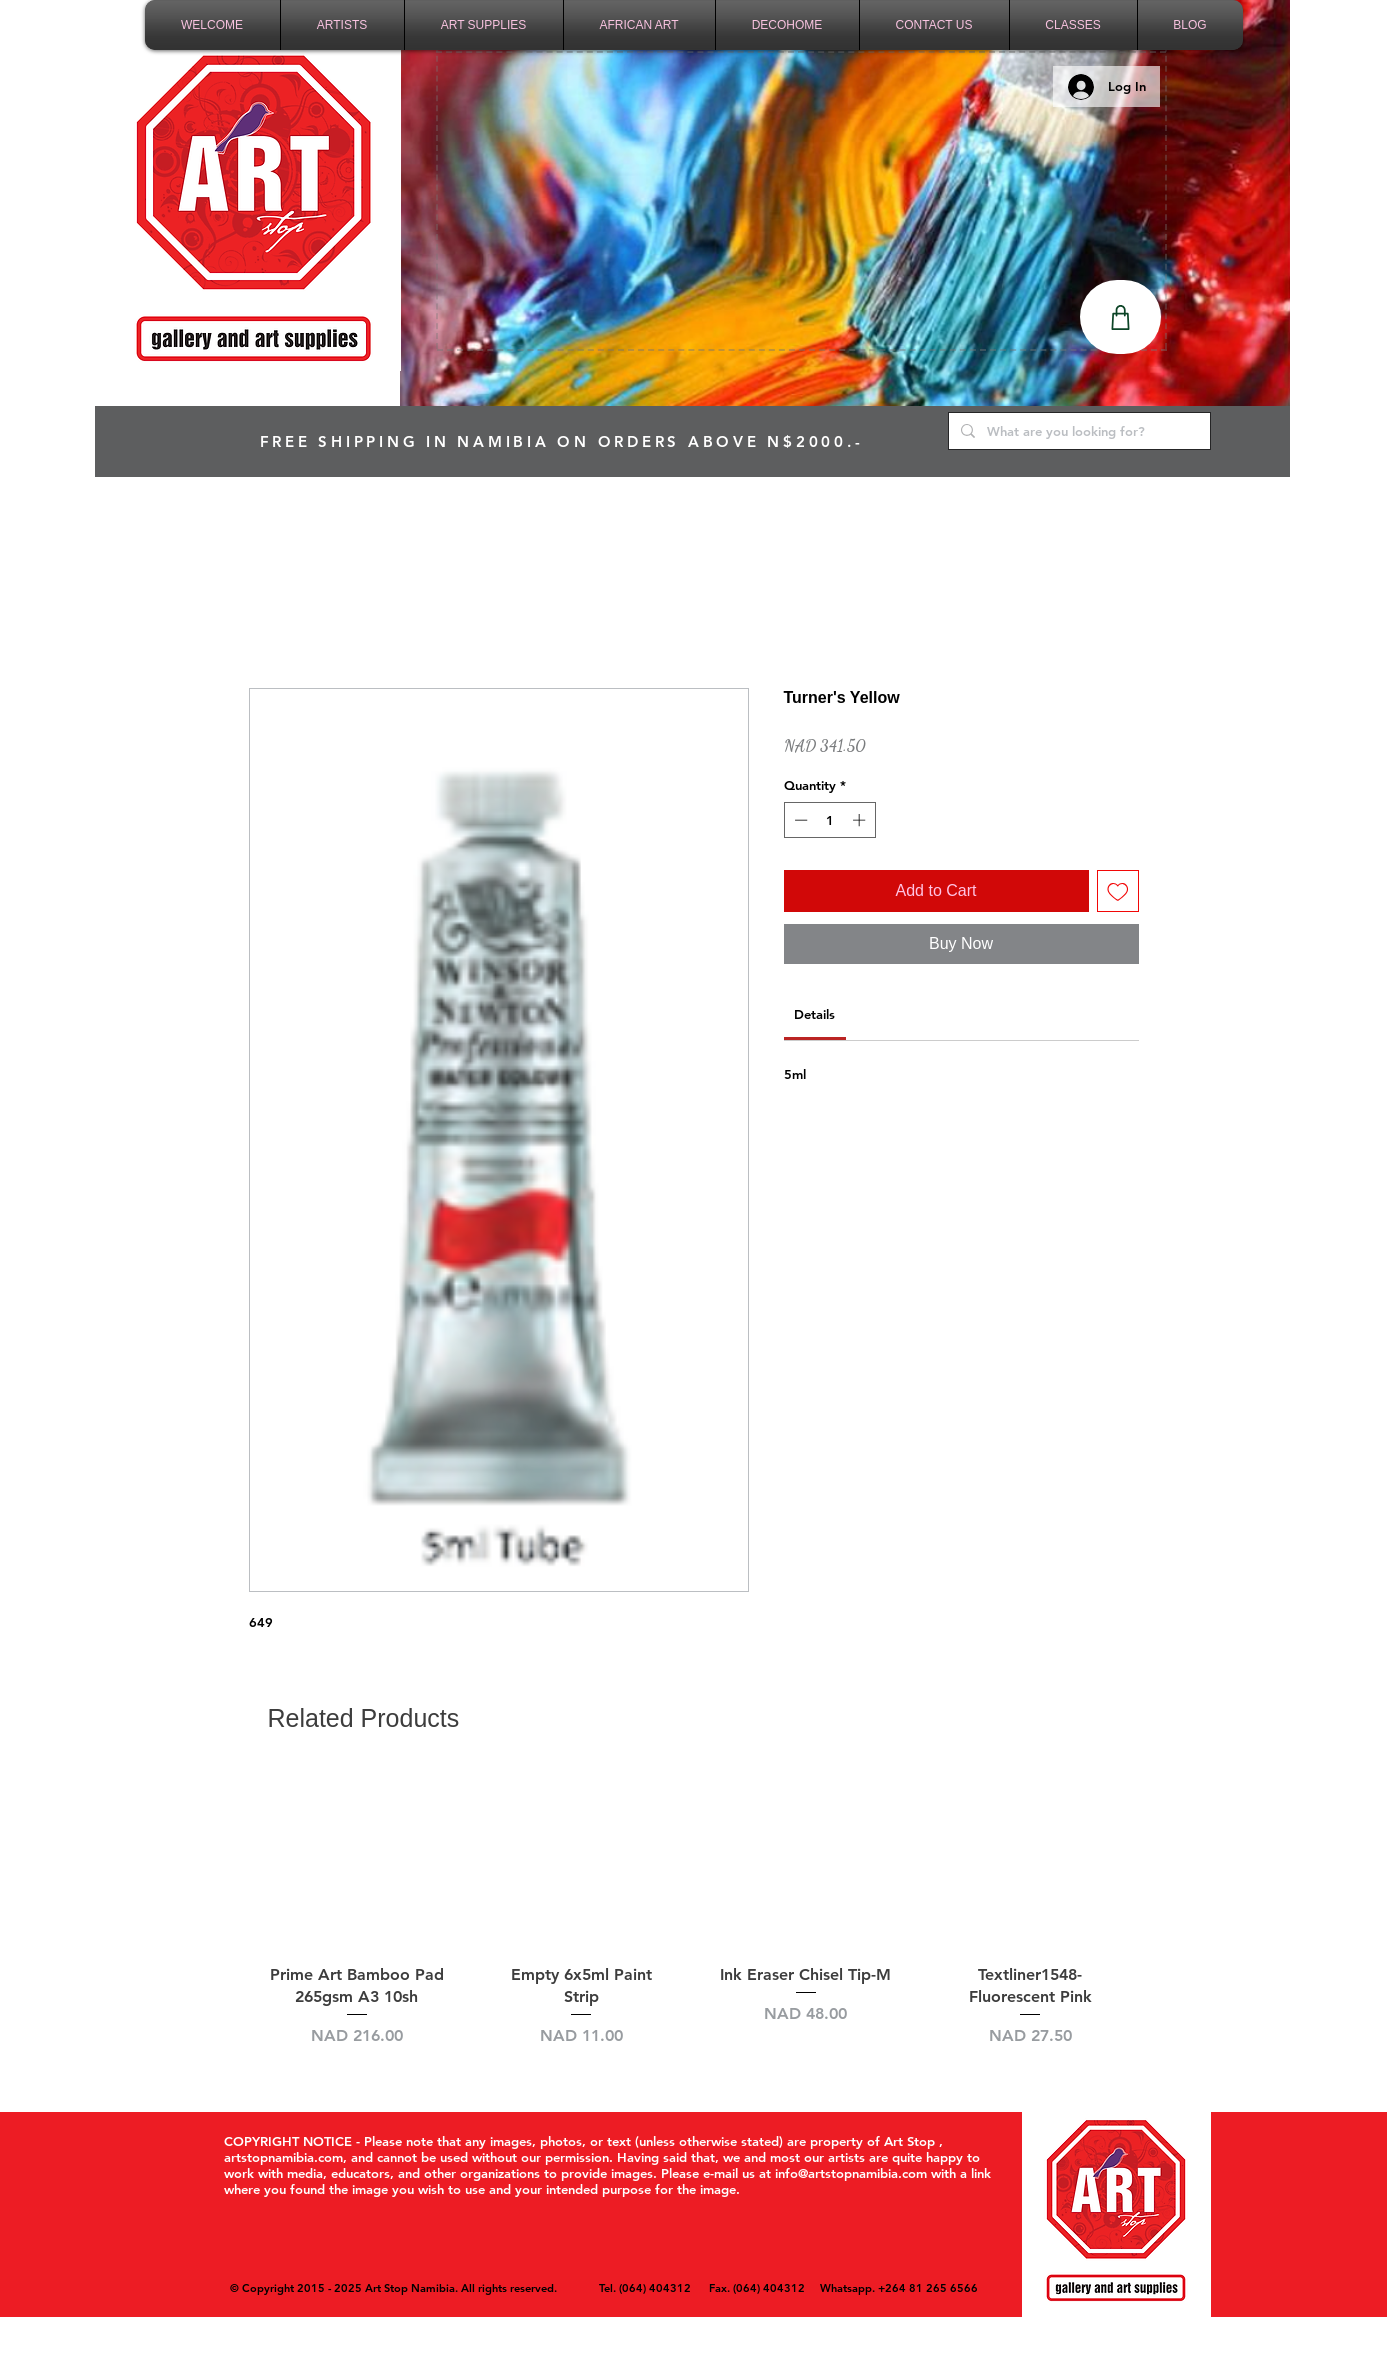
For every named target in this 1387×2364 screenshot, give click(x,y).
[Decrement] (799, 820)
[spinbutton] (829, 820)
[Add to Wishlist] (1118, 891)
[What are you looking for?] (1077, 431)
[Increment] (861, 820)
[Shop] (1120, 317)
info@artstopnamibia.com (851, 2173)
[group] (694, 1921)
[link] (814, 1014)
